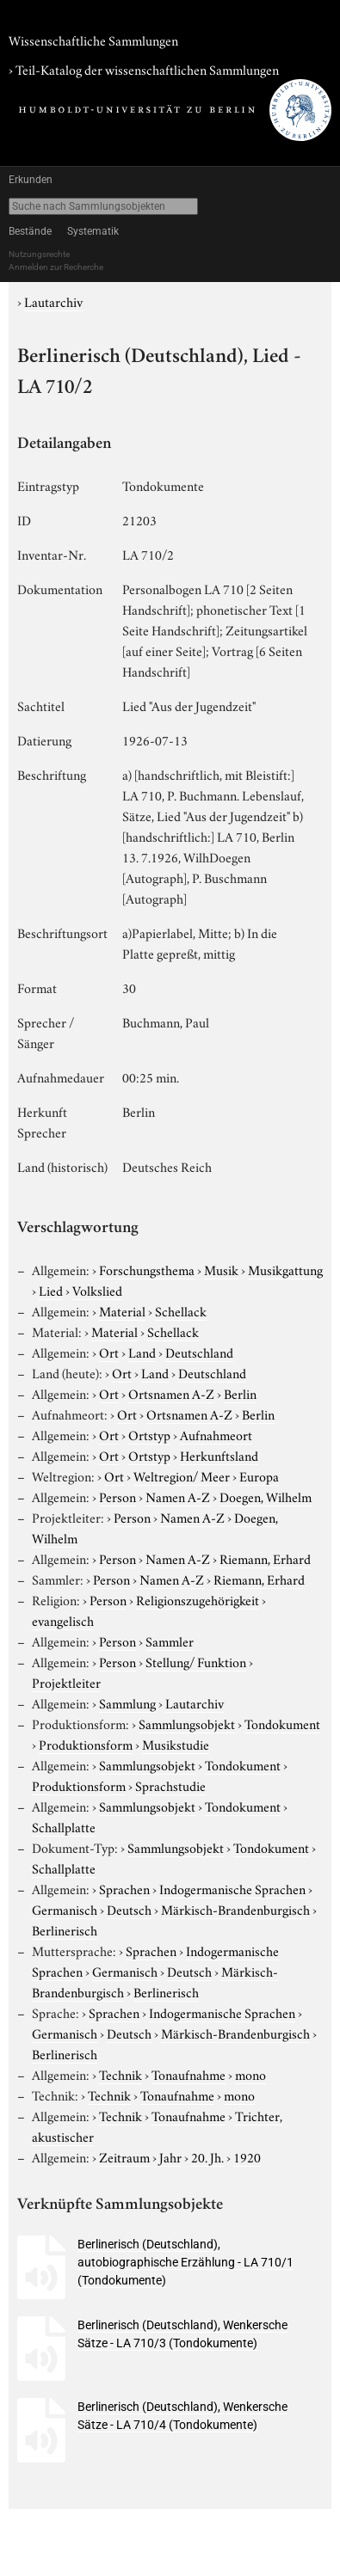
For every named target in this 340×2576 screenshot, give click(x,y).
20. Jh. (207, 2156)
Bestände (30, 231)
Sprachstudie (170, 1785)
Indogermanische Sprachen (232, 1888)
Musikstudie (175, 1743)
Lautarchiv (53, 300)
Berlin (240, 1392)
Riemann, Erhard (265, 1558)
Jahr (170, 2156)
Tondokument (282, 1723)
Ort (109, 1351)
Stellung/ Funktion (195, 1661)
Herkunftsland (219, 1454)
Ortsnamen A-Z (171, 1392)
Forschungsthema (147, 1269)
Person (117, 1496)
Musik (221, 1269)
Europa (259, 1475)
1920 (247, 2156)
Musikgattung (285, 1269)
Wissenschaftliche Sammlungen (93, 39)
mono (250, 2073)
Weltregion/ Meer (181, 1475)
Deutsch (129, 1908)
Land (142, 1351)
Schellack (181, 1310)
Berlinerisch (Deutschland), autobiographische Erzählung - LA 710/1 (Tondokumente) (185, 2262)
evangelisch (63, 1619)
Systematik (93, 231)
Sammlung (127, 1702)
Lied (51, 1289)
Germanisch (64, 1908)
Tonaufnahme (188, 2073)
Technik (120, 2073)
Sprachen (124, 1888)
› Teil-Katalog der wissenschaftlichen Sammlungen (144, 68)
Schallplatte (64, 1826)
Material (122, 1310)
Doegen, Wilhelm (265, 1496)
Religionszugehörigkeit (197, 1599)
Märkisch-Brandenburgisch (235, 1908)
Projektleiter (66, 1681)
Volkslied (97, 1289)
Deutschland (199, 1351)
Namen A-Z (177, 1496)
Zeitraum (124, 2156)
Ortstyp (149, 1434)
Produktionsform (86, 1743)
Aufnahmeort (216, 1434)
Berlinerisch (64, 1929)
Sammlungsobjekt (187, 1723)
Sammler (169, 1640)
